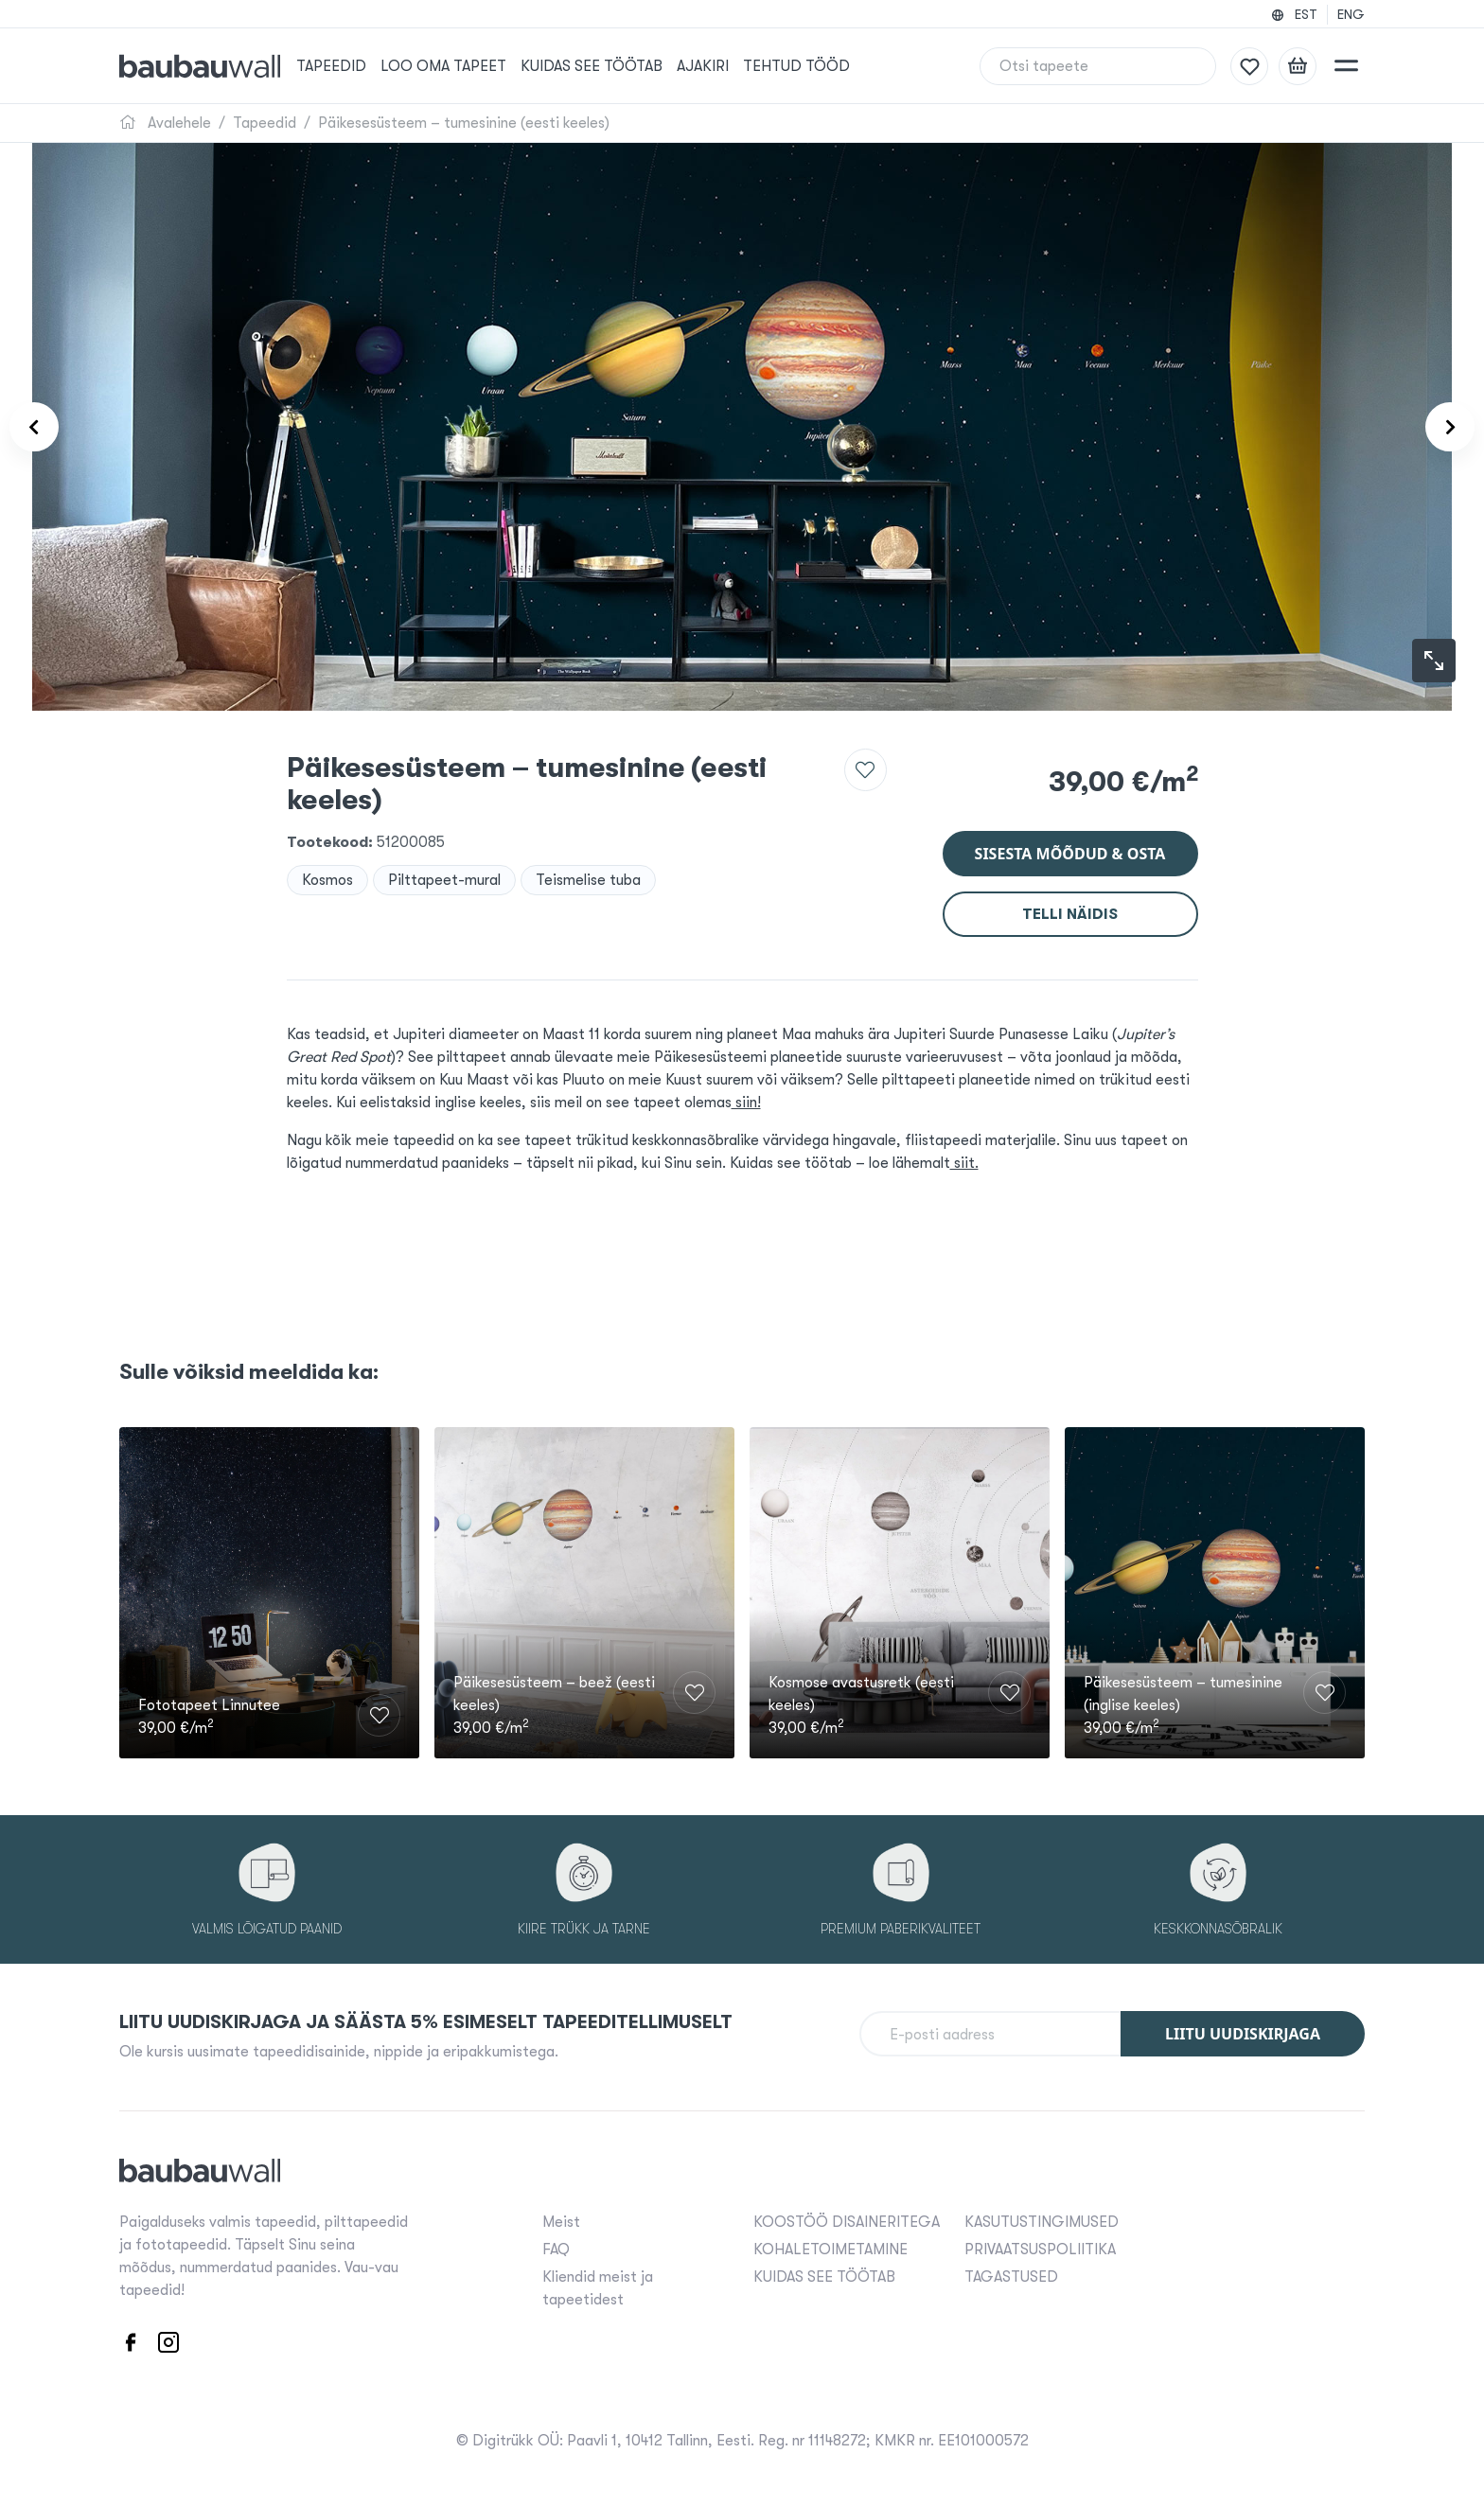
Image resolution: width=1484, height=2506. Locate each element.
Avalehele (165, 123)
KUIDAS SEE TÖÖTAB (613, 66)
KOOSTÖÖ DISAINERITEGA (846, 2227)
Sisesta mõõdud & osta (1070, 853)
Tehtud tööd (818, 66)
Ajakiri (724, 66)
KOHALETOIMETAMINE (830, 2255)
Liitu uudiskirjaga (1242, 2040)
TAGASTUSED (1011, 2282)
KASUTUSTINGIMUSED (1041, 2227)
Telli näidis (1070, 914)
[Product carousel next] (1439, 427)
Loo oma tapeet (465, 66)
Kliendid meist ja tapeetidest (597, 2294)
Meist (561, 2227)
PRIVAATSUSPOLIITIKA (1040, 2255)
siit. (964, 1163)
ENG (1351, 14)
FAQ (556, 2255)
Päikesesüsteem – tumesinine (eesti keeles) (464, 123)
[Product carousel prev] (44, 427)
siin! (746, 1102)
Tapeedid (353, 66)
